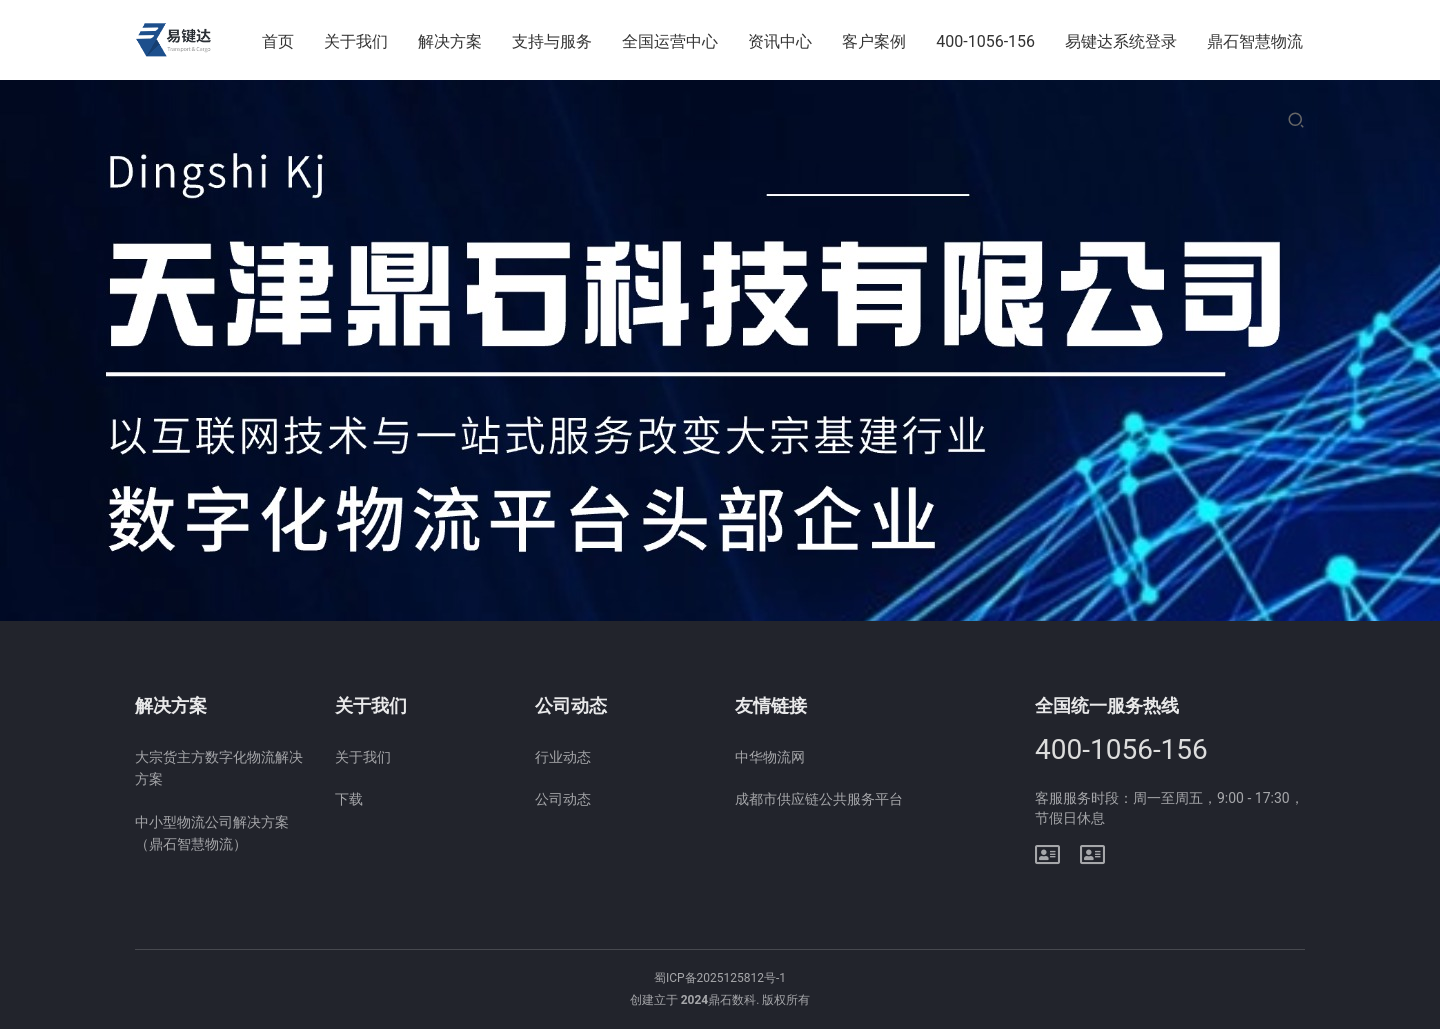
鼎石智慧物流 (1255, 41)
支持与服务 (553, 41)
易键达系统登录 (1121, 41)
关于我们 (357, 41)
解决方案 (451, 41)
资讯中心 (781, 41)
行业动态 (563, 757)
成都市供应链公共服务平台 (819, 799)
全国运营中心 (671, 41)
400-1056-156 (986, 41)
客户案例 (875, 41)
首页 (279, 41)
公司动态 (563, 799)
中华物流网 (770, 757)
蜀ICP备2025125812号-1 (720, 978)
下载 (349, 799)
